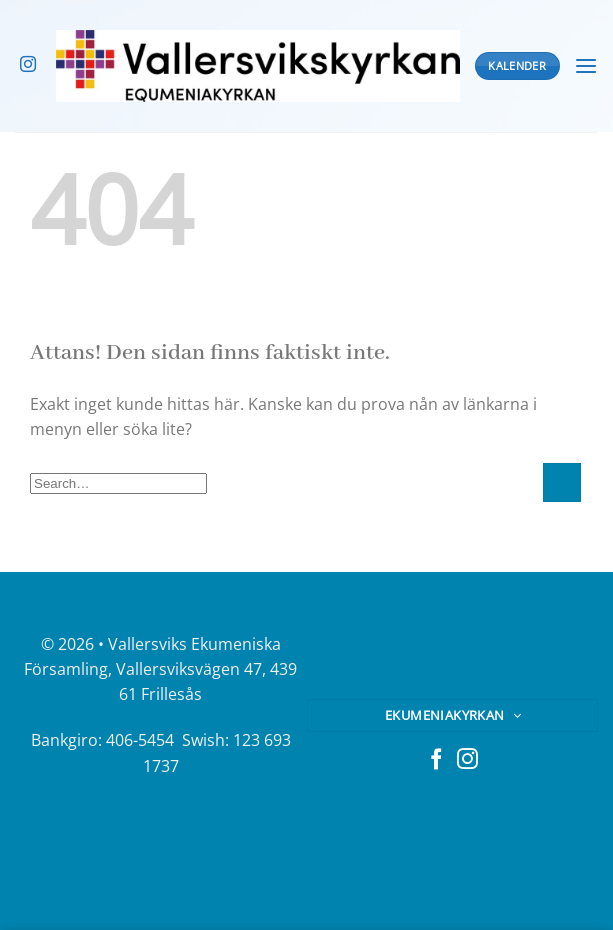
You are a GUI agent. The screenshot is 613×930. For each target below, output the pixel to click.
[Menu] (586, 66)
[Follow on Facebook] (436, 760)
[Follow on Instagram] (28, 65)
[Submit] (562, 482)
